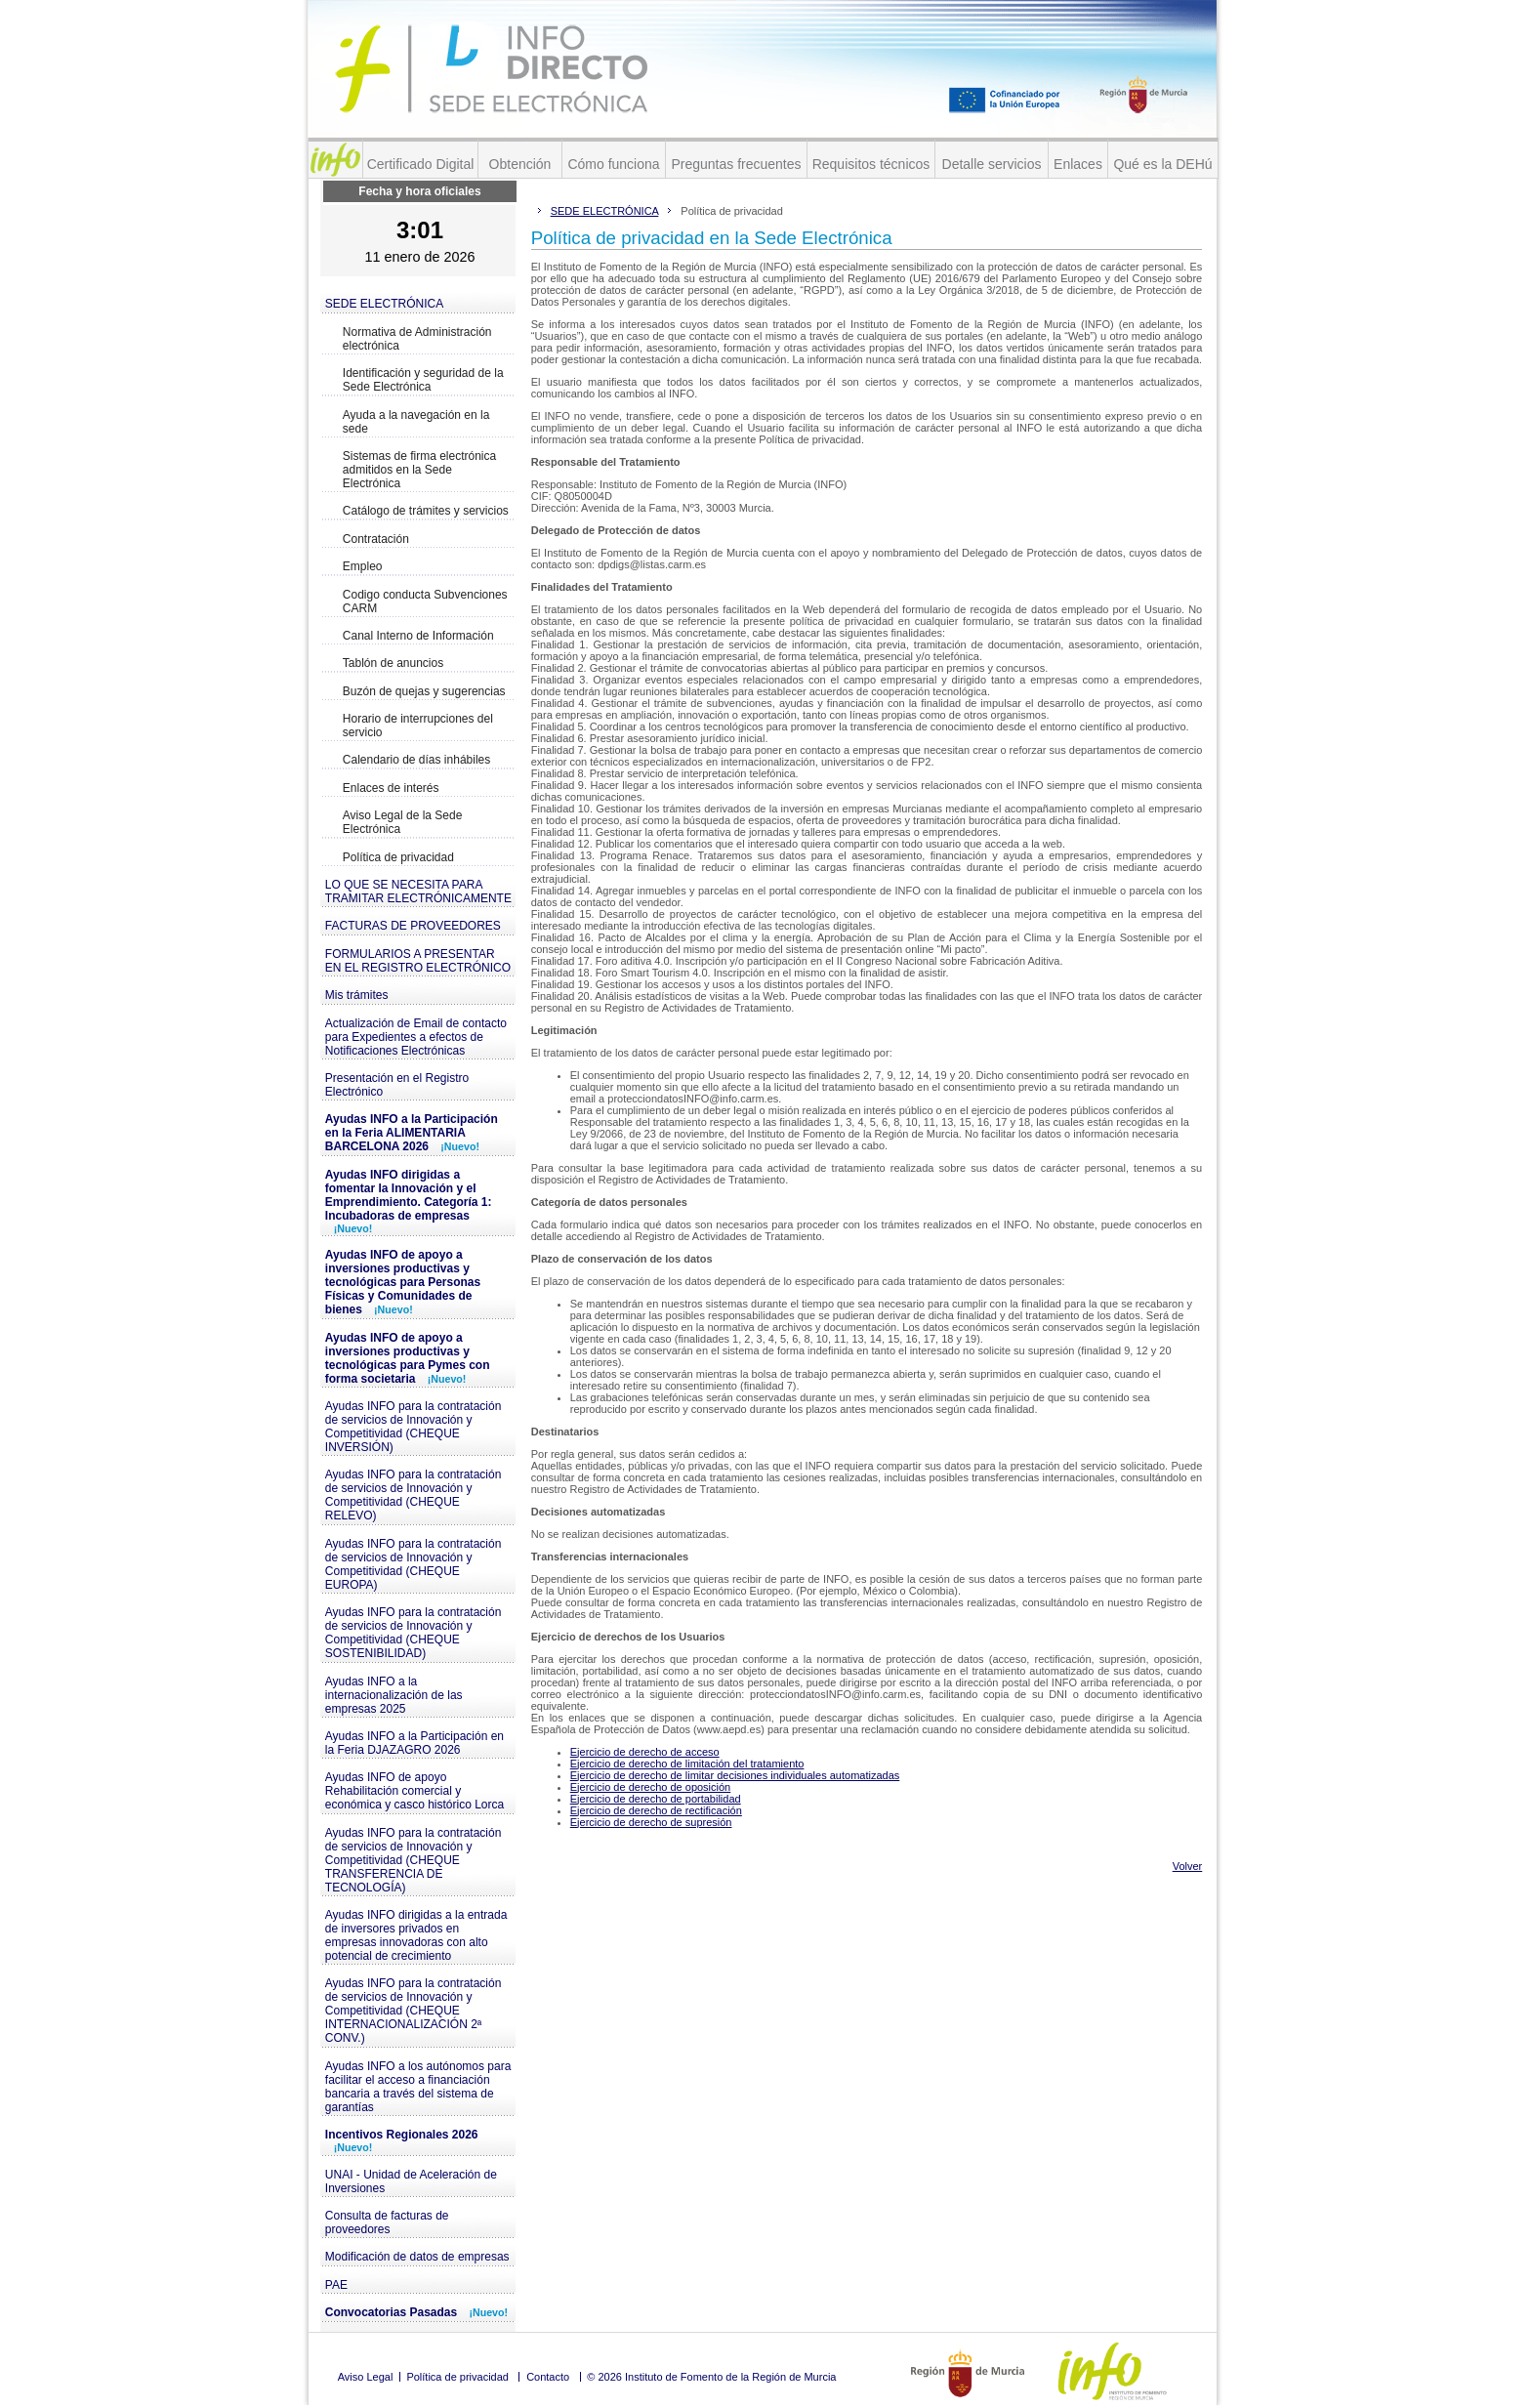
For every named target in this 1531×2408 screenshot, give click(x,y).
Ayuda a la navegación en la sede (416, 422)
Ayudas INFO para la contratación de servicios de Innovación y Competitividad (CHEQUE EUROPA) (413, 1564)
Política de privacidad (398, 857)
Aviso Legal (365, 2377)
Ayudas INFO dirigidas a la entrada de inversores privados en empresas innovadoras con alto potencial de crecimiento (416, 1935)
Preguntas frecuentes (736, 164)
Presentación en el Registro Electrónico (397, 1085)
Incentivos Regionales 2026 (401, 2140)
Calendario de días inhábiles (416, 760)
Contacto (547, 2377)
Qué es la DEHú (1162, 164)
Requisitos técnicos (871, 164)
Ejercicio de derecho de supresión (651, 1822)
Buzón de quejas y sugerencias (424, 691)
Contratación (376, 539)
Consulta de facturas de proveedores (387, 2222)
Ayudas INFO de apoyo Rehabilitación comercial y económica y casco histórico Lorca (414, 1790)
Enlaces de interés (391, 788)
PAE (336, 2285)
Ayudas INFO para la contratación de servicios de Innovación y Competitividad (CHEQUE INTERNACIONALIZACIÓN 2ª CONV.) (413, 2010)
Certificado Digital (421, 164)
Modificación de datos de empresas (417, 2256)
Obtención (520, 164)
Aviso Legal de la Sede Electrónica (403, 822)
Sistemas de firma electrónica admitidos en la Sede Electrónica (419, 469)
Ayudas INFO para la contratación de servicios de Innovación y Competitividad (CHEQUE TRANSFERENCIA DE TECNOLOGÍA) (413, 1860)
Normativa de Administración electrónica (417, 339)
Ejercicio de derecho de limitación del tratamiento (687, 1763)
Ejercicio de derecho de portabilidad (655, 1799)
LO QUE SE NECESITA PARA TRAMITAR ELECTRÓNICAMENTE (418, 891)
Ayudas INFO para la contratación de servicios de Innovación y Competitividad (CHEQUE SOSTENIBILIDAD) (413, 1632)
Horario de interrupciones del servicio (418, 725)
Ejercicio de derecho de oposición (650, 1787)
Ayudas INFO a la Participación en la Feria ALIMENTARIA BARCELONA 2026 (411, 1132)
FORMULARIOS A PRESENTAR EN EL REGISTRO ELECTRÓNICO (418, 961)
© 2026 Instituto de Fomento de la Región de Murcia (711, 2377)
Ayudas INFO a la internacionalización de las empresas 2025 (394, 1695)
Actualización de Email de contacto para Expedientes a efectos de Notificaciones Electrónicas (416, 1037)
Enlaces (1078, 164)
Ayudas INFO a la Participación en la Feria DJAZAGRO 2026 (414, 1743)
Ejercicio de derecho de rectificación (656, 1810)
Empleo (363, 566)
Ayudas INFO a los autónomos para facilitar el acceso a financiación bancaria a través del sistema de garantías (418, 2086)
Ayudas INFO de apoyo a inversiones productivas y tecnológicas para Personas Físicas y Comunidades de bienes (402, 1282)
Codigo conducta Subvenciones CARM (425, 601)
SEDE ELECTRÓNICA (384, 304)
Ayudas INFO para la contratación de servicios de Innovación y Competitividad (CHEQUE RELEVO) (413, 1495)
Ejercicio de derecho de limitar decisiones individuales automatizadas (735, 1775)
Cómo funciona (613, 164)
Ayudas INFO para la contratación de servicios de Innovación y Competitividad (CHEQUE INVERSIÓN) (413, 1426)
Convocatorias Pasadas (416, 2312)
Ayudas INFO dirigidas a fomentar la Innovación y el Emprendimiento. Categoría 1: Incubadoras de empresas (408, 1201)
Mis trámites (357, 995)
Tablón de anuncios (393, 663)
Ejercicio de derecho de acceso (645, 1752)
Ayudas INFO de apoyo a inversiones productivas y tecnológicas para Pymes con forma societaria (407, 1358)
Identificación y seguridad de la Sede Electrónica (423, 380)
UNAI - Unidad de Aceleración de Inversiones (411, 2181)
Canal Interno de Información (418, 636)
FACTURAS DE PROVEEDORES (413, 926)
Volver (1188, 1866)
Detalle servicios (992, 164)
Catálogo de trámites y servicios (426, 511)
